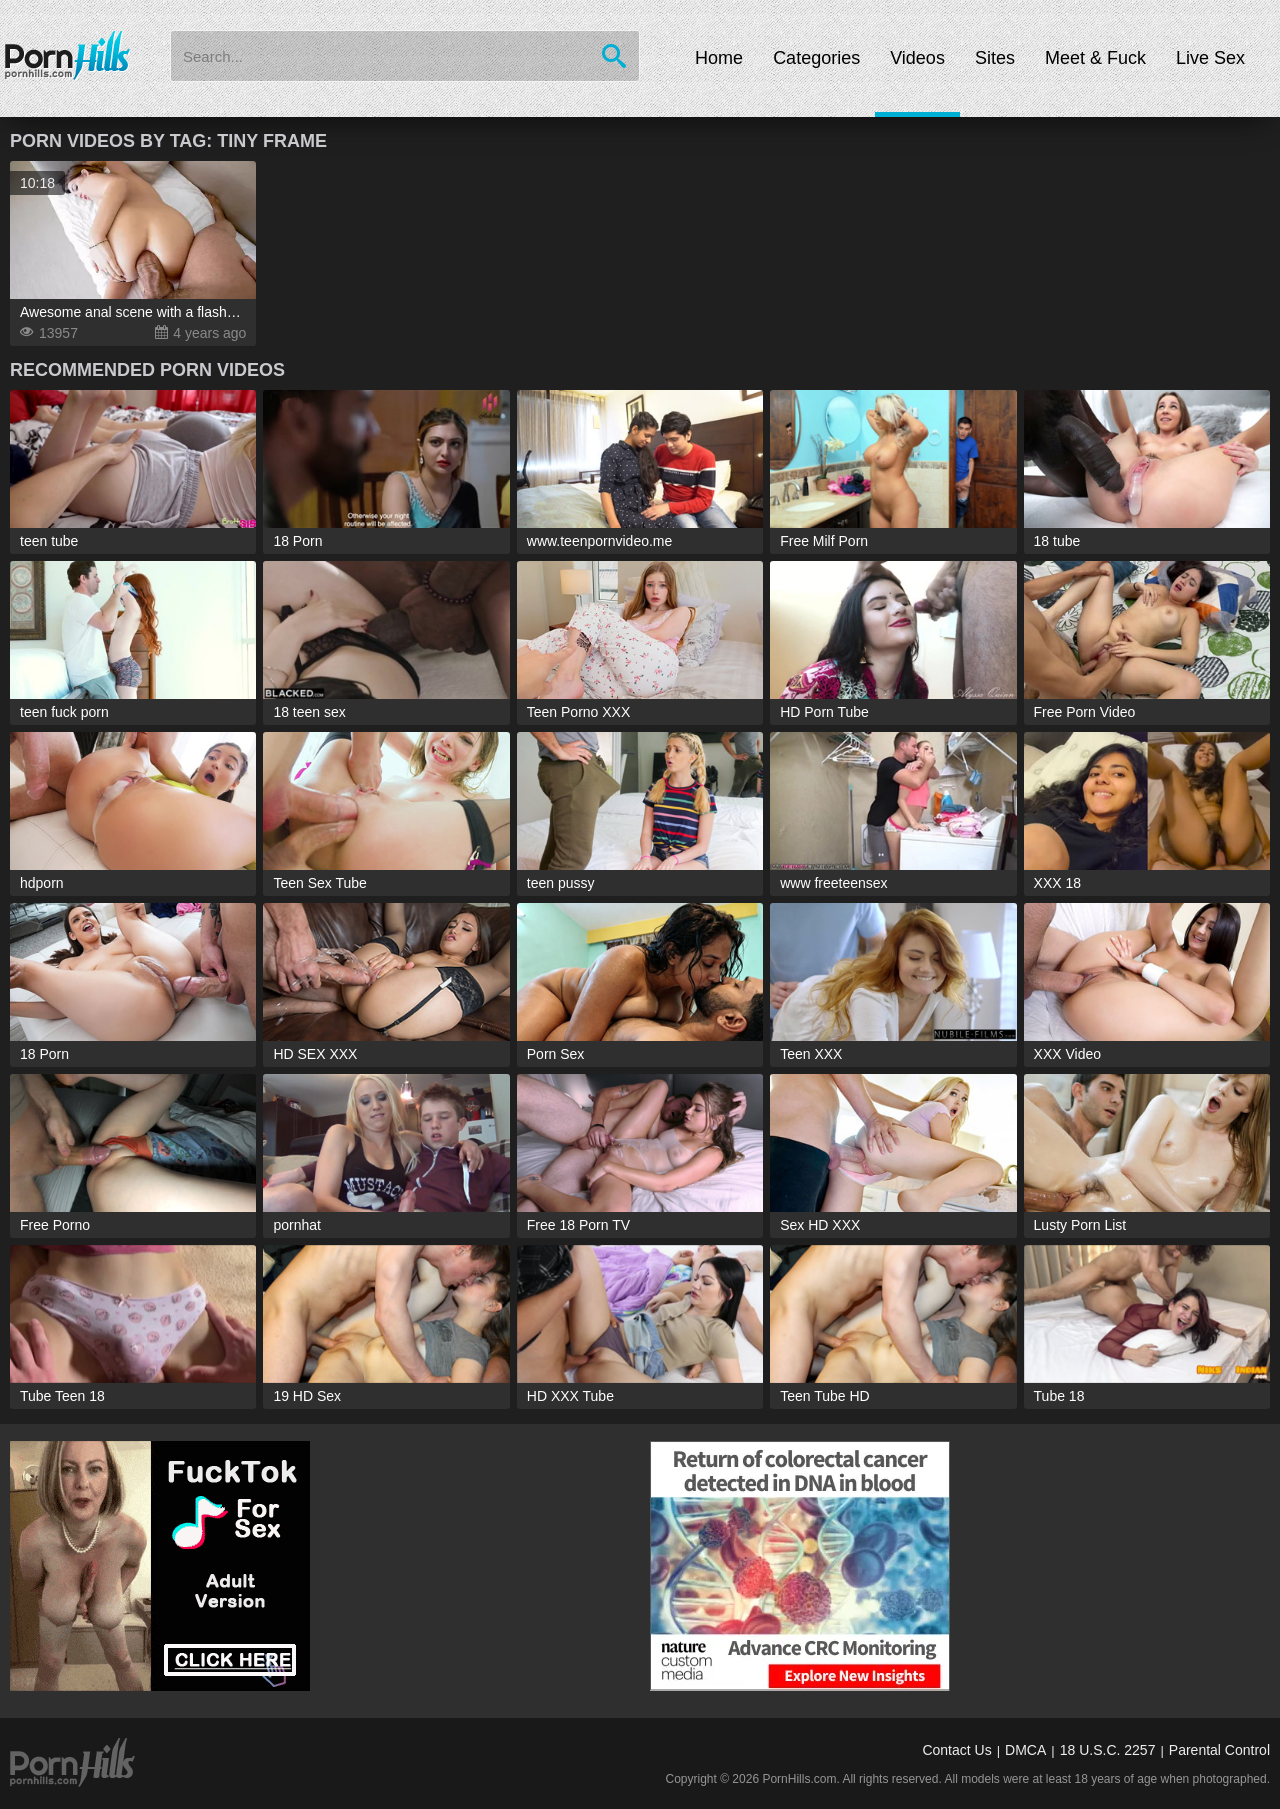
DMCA (1025, 1750)
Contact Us (956, 1750)
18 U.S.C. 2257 (1108, 1750)
